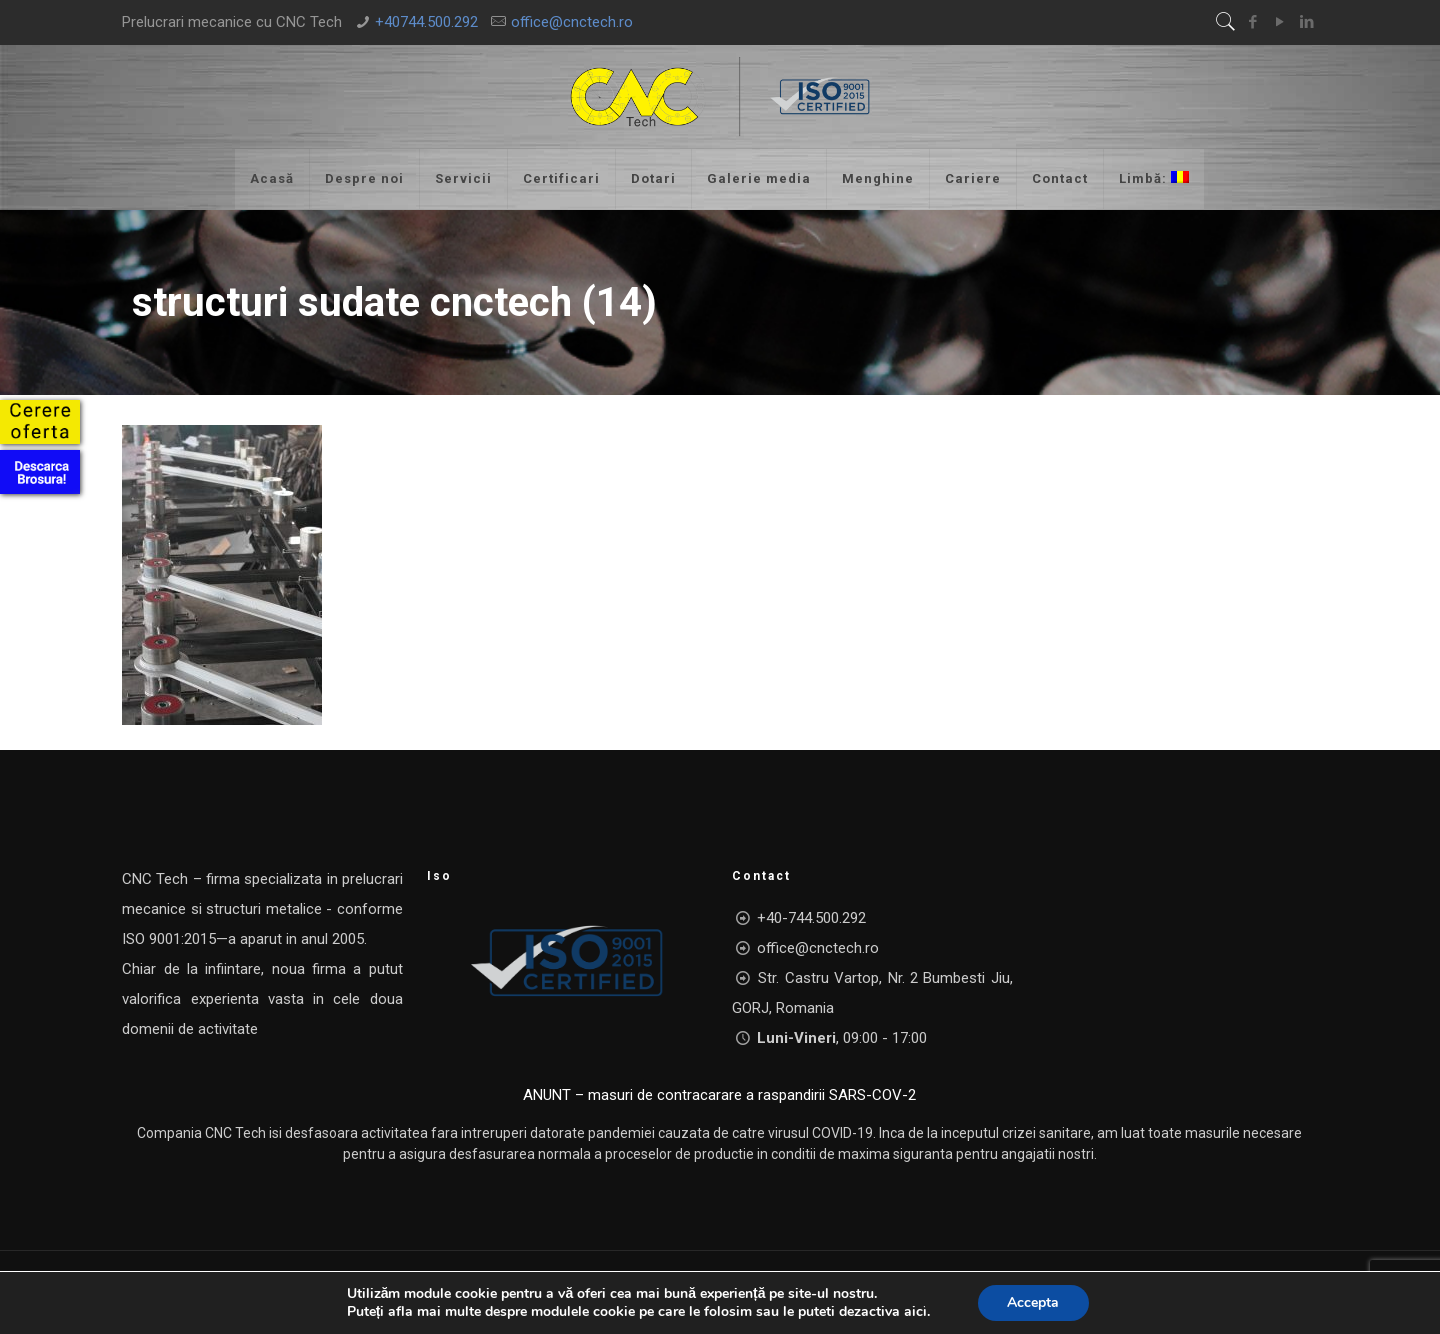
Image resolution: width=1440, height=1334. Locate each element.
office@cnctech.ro (572, 22)
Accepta (1033, 1302)
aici (915, 1312)
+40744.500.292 (426, 22)
